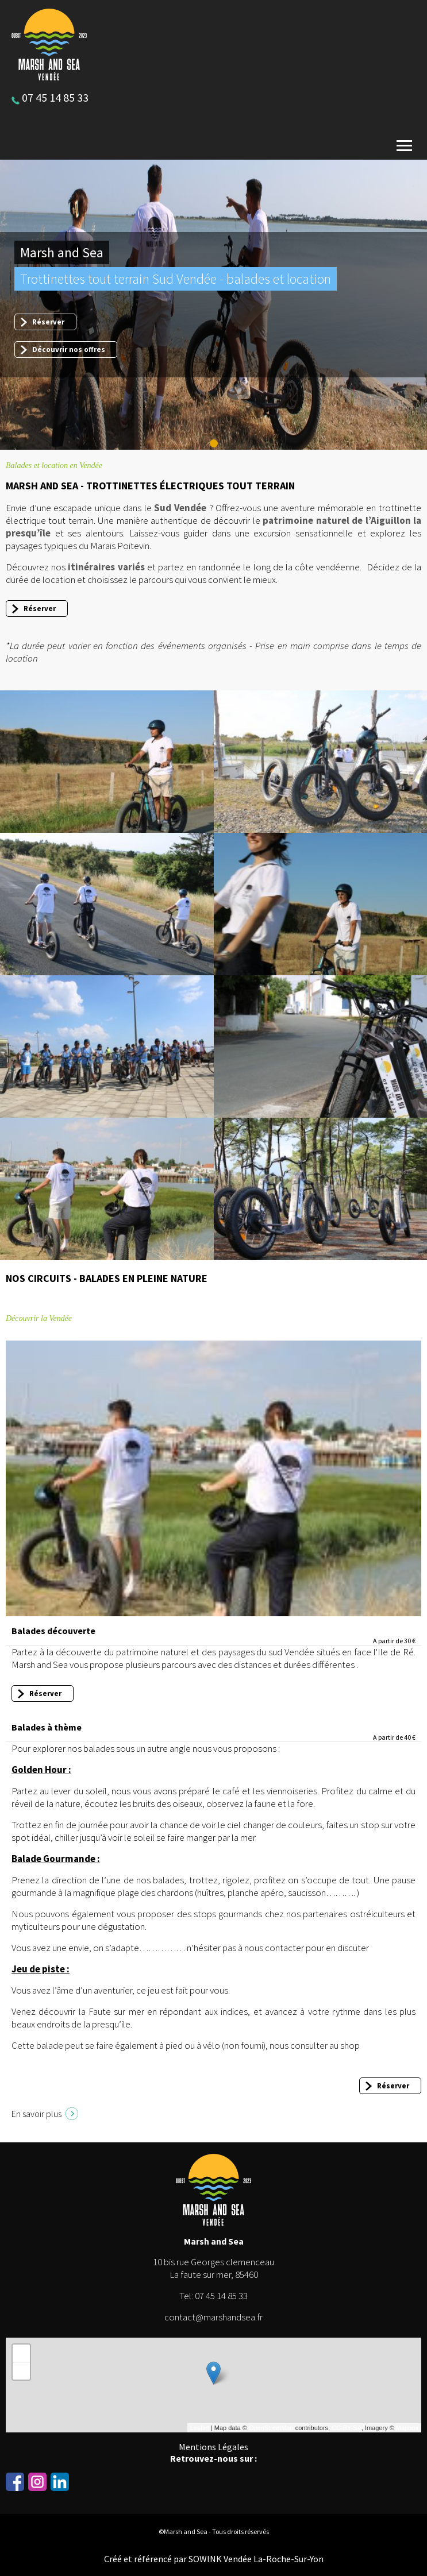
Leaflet (199, 2427)
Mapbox (407, 2427)
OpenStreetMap (271, 2427)
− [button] (21, 2371)
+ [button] (21, 2353)
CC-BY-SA (346, 2427)
